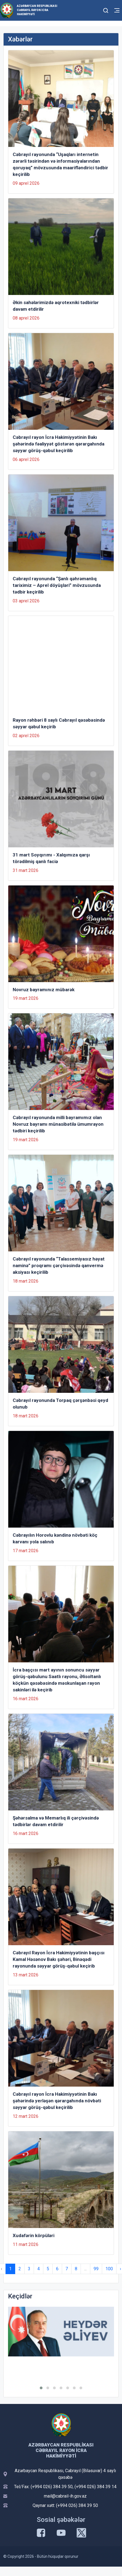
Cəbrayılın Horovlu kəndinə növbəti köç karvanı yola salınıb (55, 1538)
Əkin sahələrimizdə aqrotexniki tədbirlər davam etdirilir (56, 306)
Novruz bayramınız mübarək (44, 989)
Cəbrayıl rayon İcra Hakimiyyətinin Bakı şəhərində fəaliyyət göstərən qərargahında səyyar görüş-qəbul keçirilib (58, 443)
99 (96, 2268)
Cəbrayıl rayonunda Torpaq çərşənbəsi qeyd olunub (60, 1404)
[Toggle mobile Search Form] (106, 9)
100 (109, 2268)
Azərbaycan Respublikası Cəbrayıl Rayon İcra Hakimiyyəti (37, 10)
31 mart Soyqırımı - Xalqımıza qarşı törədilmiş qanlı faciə (51, 858)
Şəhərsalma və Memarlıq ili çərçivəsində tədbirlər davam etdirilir (56, 1821)
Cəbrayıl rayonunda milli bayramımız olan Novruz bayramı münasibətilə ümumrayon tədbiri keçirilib (58, 1124)
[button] (41, 2388)
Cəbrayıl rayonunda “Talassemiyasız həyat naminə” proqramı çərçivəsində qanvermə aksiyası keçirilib (59, 1265)
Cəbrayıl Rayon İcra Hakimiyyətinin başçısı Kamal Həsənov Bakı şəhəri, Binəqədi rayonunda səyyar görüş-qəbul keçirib (59, 1959)
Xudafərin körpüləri (33, 2235)
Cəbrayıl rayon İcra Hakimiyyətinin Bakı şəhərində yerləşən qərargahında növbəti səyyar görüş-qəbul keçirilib (57, 2100)
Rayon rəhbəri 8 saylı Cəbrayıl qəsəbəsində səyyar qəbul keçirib (59, 723)
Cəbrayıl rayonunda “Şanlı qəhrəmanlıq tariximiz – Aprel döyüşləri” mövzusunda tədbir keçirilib (57, 585)
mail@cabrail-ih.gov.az (65, 2496)
